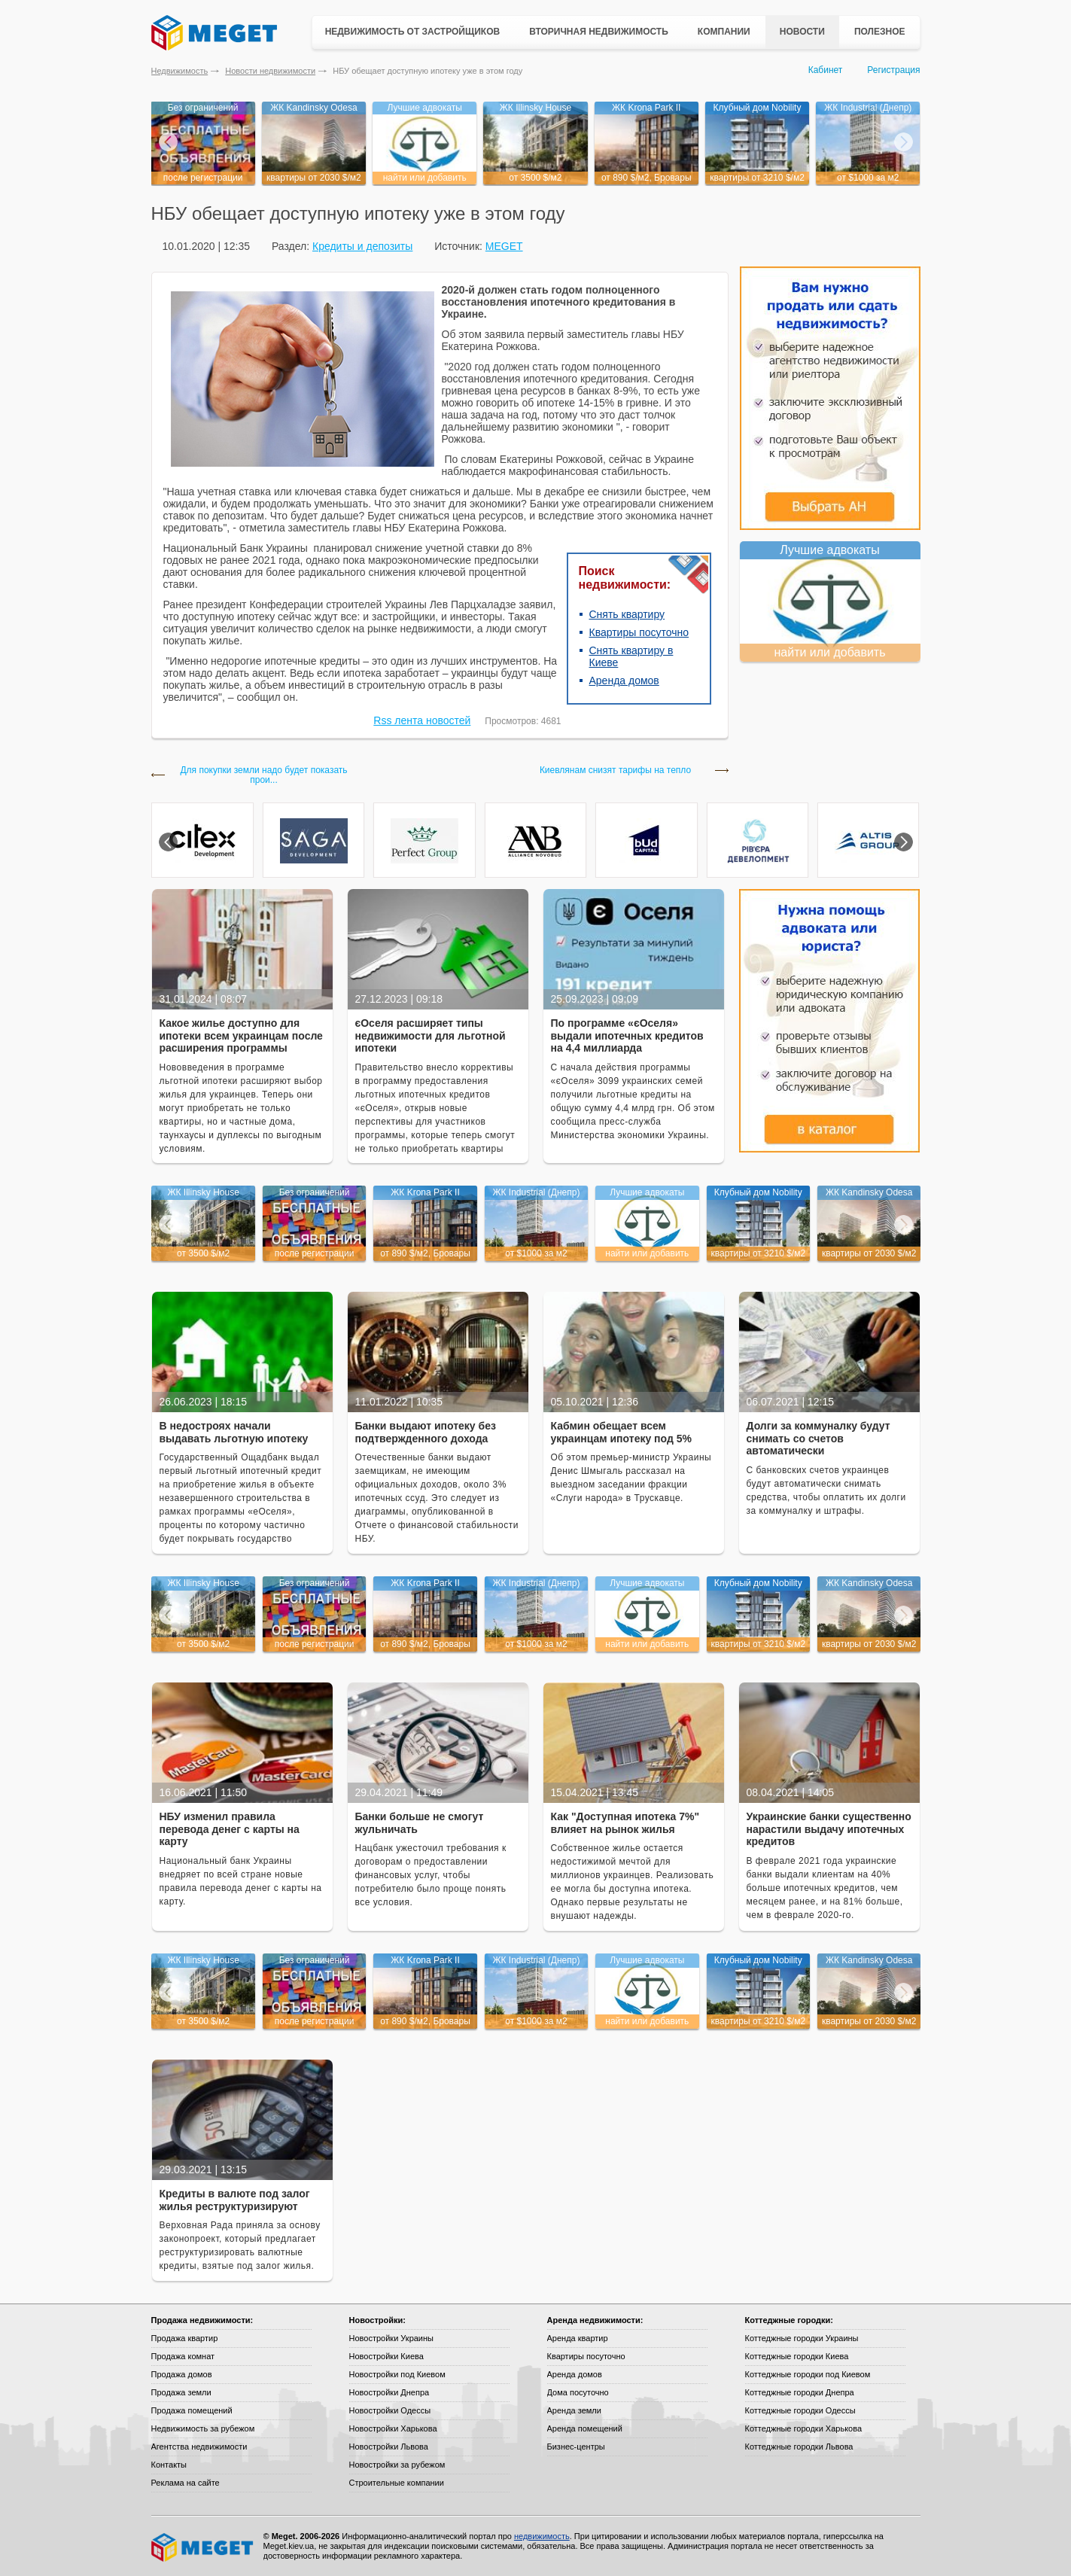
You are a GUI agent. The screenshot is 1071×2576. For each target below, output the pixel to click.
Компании (724, 31)
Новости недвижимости (270, 70)
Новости (802, 31)
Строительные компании (396, 2482)
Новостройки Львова (388, 2446)
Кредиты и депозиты (362, 246)
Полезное (879, 31)
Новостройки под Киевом (397, 2374)
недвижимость (542, 2536)
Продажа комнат (183, 2356)
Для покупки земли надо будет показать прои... (263, 775)
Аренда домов (624, 680)
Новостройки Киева (386, 2356)
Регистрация (893, 70)
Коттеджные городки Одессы (800, 2410)
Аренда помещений (584, 2428)
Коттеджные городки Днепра (799, 2392)
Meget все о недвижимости (203, 2547)
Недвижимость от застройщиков (413, 31)
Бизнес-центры (576, 2446)
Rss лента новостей (421, 720)
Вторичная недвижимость (598, 31)
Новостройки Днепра (389, 2392)
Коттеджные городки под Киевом (808, 2374)
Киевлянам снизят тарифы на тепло (615, 770)
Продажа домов (181, 2374)
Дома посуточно (578, 2392)
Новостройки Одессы (390, 2410)
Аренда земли (574, 2410)
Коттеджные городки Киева (797, 2356)
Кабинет (825, 70)
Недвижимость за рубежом (203, 2428)
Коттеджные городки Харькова (804, 2428)
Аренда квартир (577, 2338)
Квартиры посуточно (639, 632)
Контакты (169, 2464)
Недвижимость (179, 70)
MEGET (504, 246)
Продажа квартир (184, 2338)
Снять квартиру (627, 614)
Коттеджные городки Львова (799, 2446)
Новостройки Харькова (393, 2428)
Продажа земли (181, 2392)
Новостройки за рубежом (397, 2464)
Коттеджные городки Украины (802, 2338)
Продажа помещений (192, 2410)
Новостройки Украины (391, 2338)
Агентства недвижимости (199, 2446)
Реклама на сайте (185, 2482)
